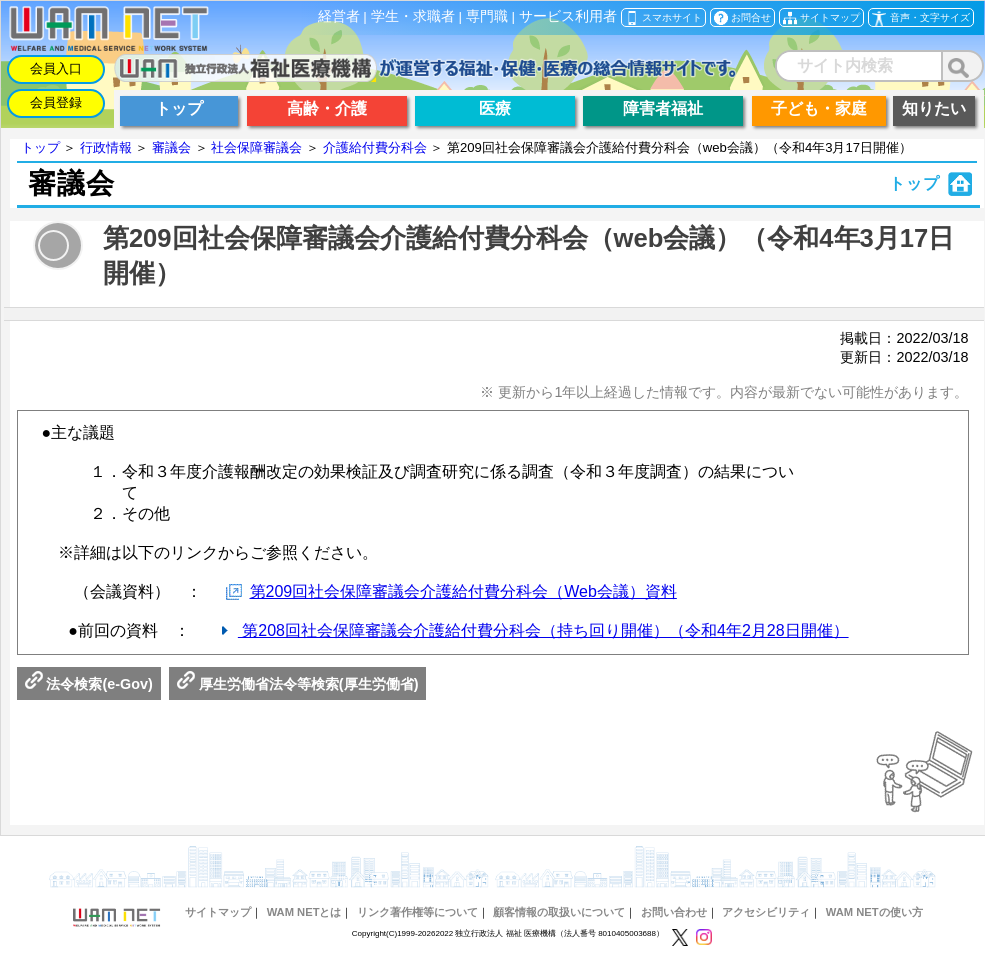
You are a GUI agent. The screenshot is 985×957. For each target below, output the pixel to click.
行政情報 (106, 147)
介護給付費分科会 (375, 147)
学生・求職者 (413, 16)
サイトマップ (218, 912)
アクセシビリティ (766, 912)
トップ (40, 147)
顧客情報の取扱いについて (559, 912)
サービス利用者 (568, 16)
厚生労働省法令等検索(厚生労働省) (298, 684)
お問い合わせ (674, 912)
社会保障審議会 (256, 147)
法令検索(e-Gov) (89, 684)
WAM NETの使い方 (874, 912)
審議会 (171, 147)
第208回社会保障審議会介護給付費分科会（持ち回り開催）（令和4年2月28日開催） (543, 630)
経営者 (339, 16)
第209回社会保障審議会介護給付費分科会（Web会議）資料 (463, 591)
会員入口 (56, 68)
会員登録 (56, 102)
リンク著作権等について (417, 912)
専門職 (487, 16)
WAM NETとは (304, 912)
